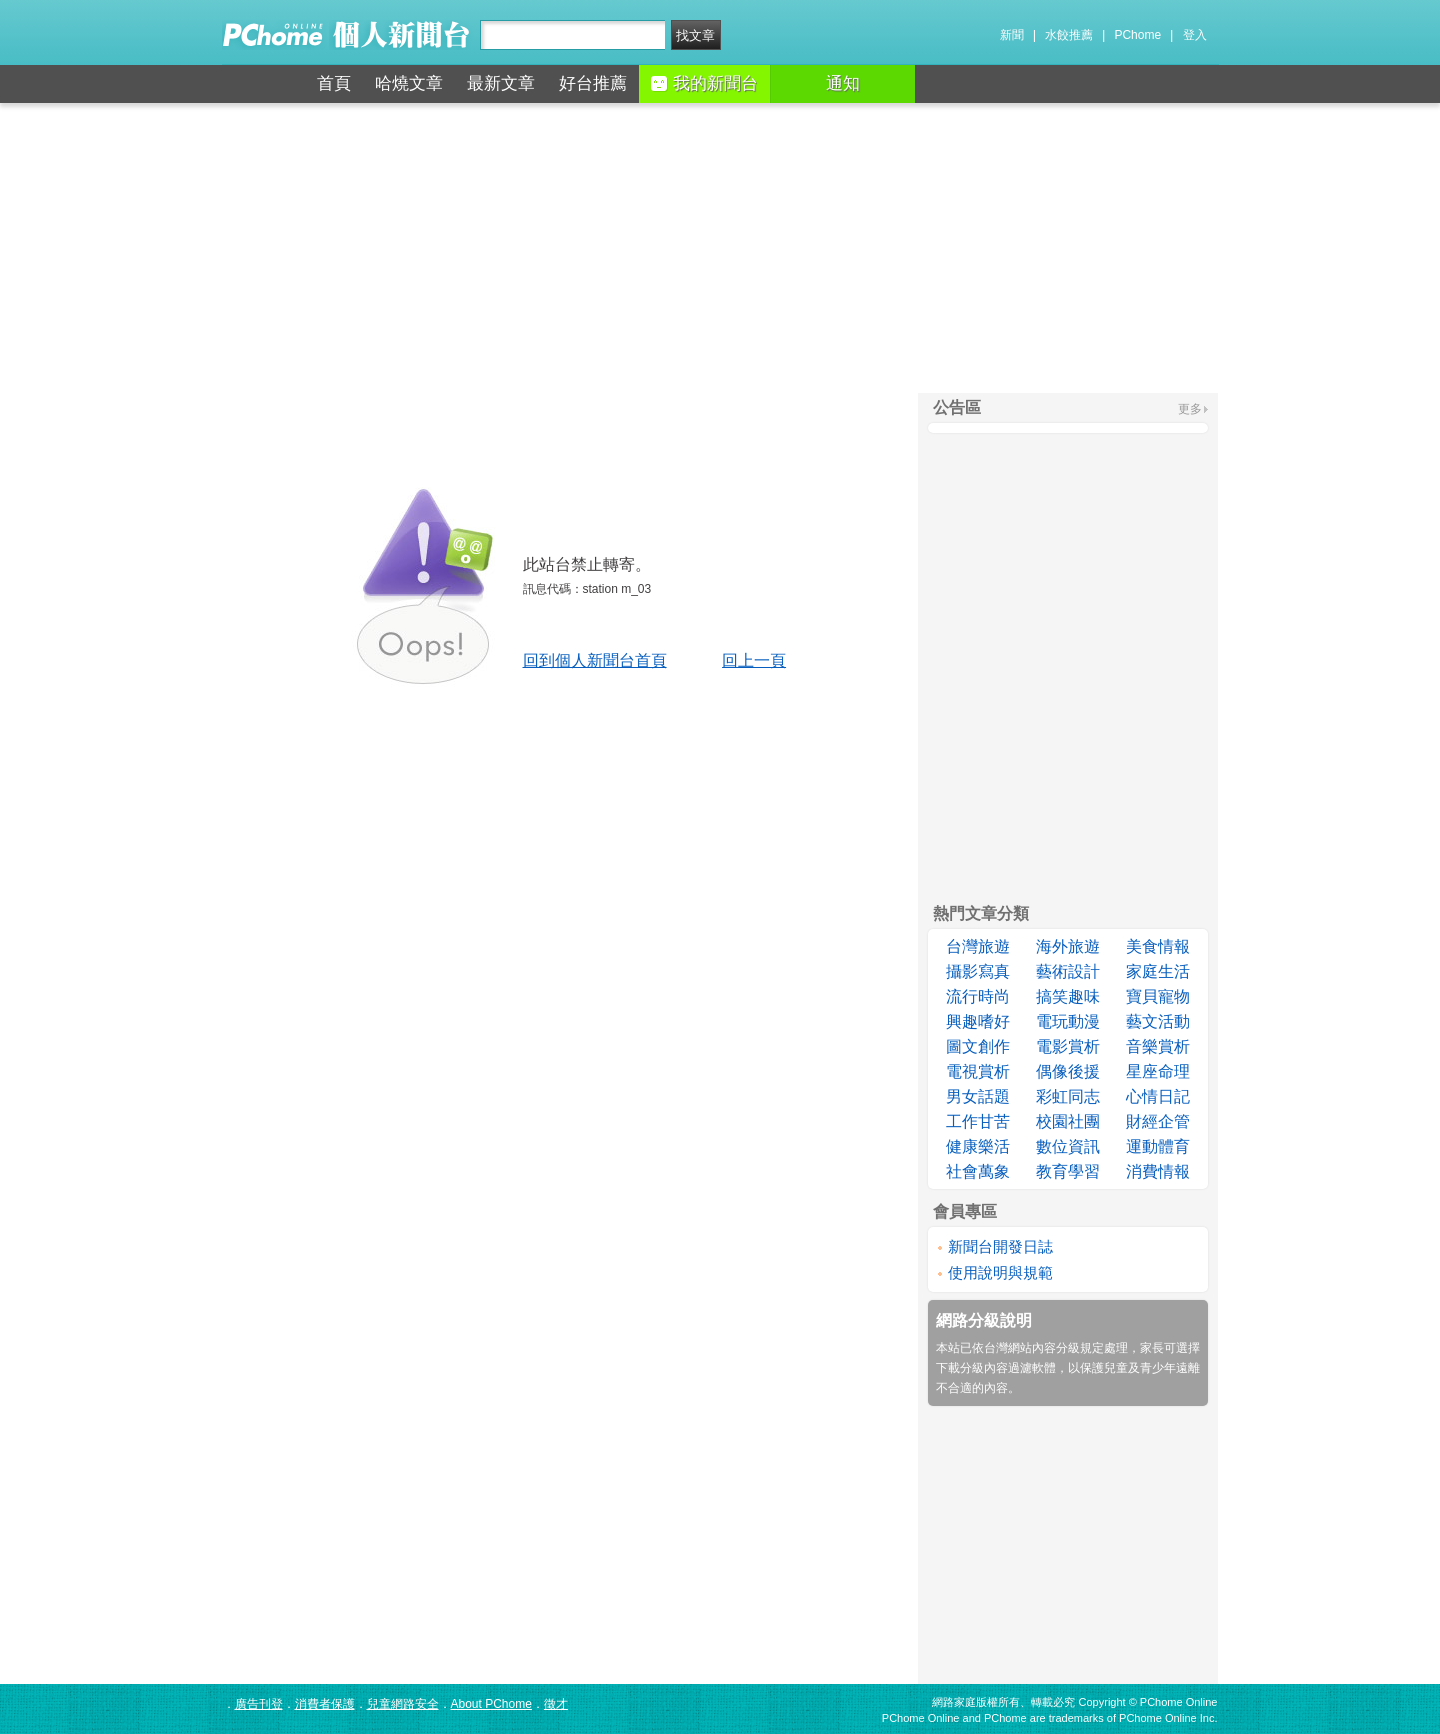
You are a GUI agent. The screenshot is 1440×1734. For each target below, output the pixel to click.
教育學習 (1068, 1171)
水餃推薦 (1069, 35)
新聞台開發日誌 (1000, 1246)
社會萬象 (978, 1171)
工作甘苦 (978, 1121)
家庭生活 (1158, 971)
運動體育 (1158, 1146)
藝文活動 (1158, 1021)
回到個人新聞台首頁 (595, 660)
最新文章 (501, 83)
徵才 (556, 1704)
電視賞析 (978, 1071)
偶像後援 (1068, 1071)
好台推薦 (593, 83)
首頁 (334, 83)
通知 (843, 83)
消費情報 (1158, 1171)
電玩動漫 (1068, 1021)
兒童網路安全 (403, 1704)
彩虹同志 (1068, 1096)
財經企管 (1158, 1121)
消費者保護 (325, 1704)
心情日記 (1158, 1096)
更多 (1190, 409)
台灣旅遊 (978, 946)
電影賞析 (1068, 1046)
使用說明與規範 (1000, 1272)
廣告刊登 (259, 1704)
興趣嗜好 (978, 1021)
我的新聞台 (704, 83)
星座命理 (1158, 1071)
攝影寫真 (978, 971)
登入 (1195, 35)
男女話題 (978, 1096)
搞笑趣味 (1068, 996)
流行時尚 (978, 996)
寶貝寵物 (1158, 996)
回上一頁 (754, 660)
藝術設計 (1068, 971)
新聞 (1012, 35)
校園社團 (1068, 1121)
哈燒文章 (409, 83)
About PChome (491, 1704)
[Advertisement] (720, 248)
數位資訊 (1068, 1146)
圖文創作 (978, 1046)
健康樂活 (978, 1146)
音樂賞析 (1158, 1046)
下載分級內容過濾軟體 (996, 1368)
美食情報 (1158, 946)
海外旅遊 (1068, 946)
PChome (1137, 35)
